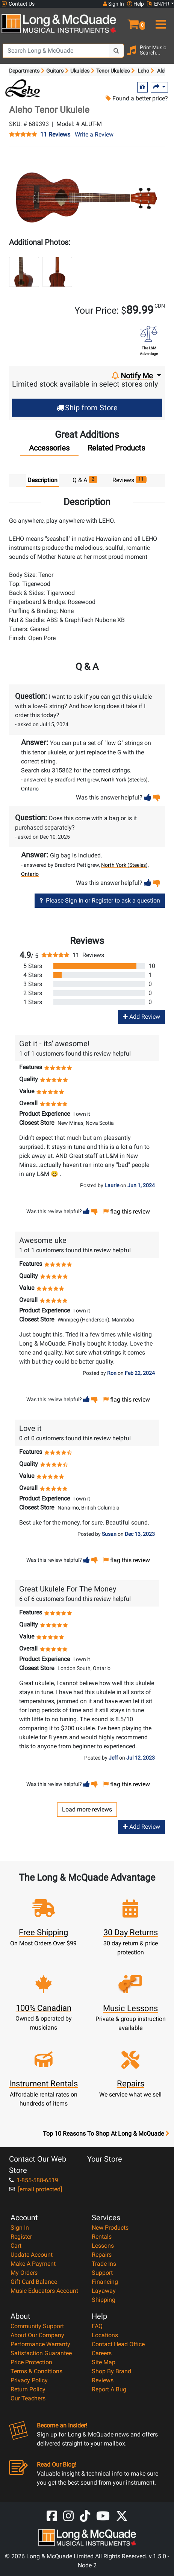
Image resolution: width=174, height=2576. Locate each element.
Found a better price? (137, 98)
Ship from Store (87, 407)
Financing (105, 2281)
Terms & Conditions (36, 2371)
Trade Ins (104, 2263)
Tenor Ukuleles (113, 71)
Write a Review (94, 134)
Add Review (141, 1016)
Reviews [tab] (129, 480)
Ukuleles (79, 71)
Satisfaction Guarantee (41, 2353)
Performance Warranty (40, 2344)
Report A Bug (109, 2389)
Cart (16, 2245)
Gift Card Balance (34, 2281)
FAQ (97, 2326)
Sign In (20, 2227)
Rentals (102, 2236)
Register (21, 2236)
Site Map (103, 2362)
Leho (143, 71)
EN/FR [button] (158, 4)
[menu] (159, 21)
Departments (24, 71)
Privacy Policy (29, 2380)
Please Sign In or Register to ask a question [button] (99, 900)
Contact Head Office (118, 2344)
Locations (105, 2335)
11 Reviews (55, 134)
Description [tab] (42, 480)
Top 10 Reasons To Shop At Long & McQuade (105, 2133)
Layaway (104, 2290)
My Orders (24, 2272)
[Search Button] (116, 51)
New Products (110, 2227)
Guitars (55, 71)
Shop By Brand (111, 2371)
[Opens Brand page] (22, 88)
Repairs (102, 2254)
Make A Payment (33, 2263)
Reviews (102, 2380)
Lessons (103, 2245)
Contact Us (18, 4)
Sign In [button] (113, 4)
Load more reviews (87, 1809)
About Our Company (37, 2335)
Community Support (37, 2326)
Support (102, 2272)
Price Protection (31, 2362)
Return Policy (28, 2389)
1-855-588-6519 (33, 2180)
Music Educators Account (44, 2290)
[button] (130, 21)
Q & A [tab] (85, 480)
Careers (102, 2353)
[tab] (49, 449)
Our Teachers (28, 2398)
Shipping (103, 2299)
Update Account (32, 2254)
